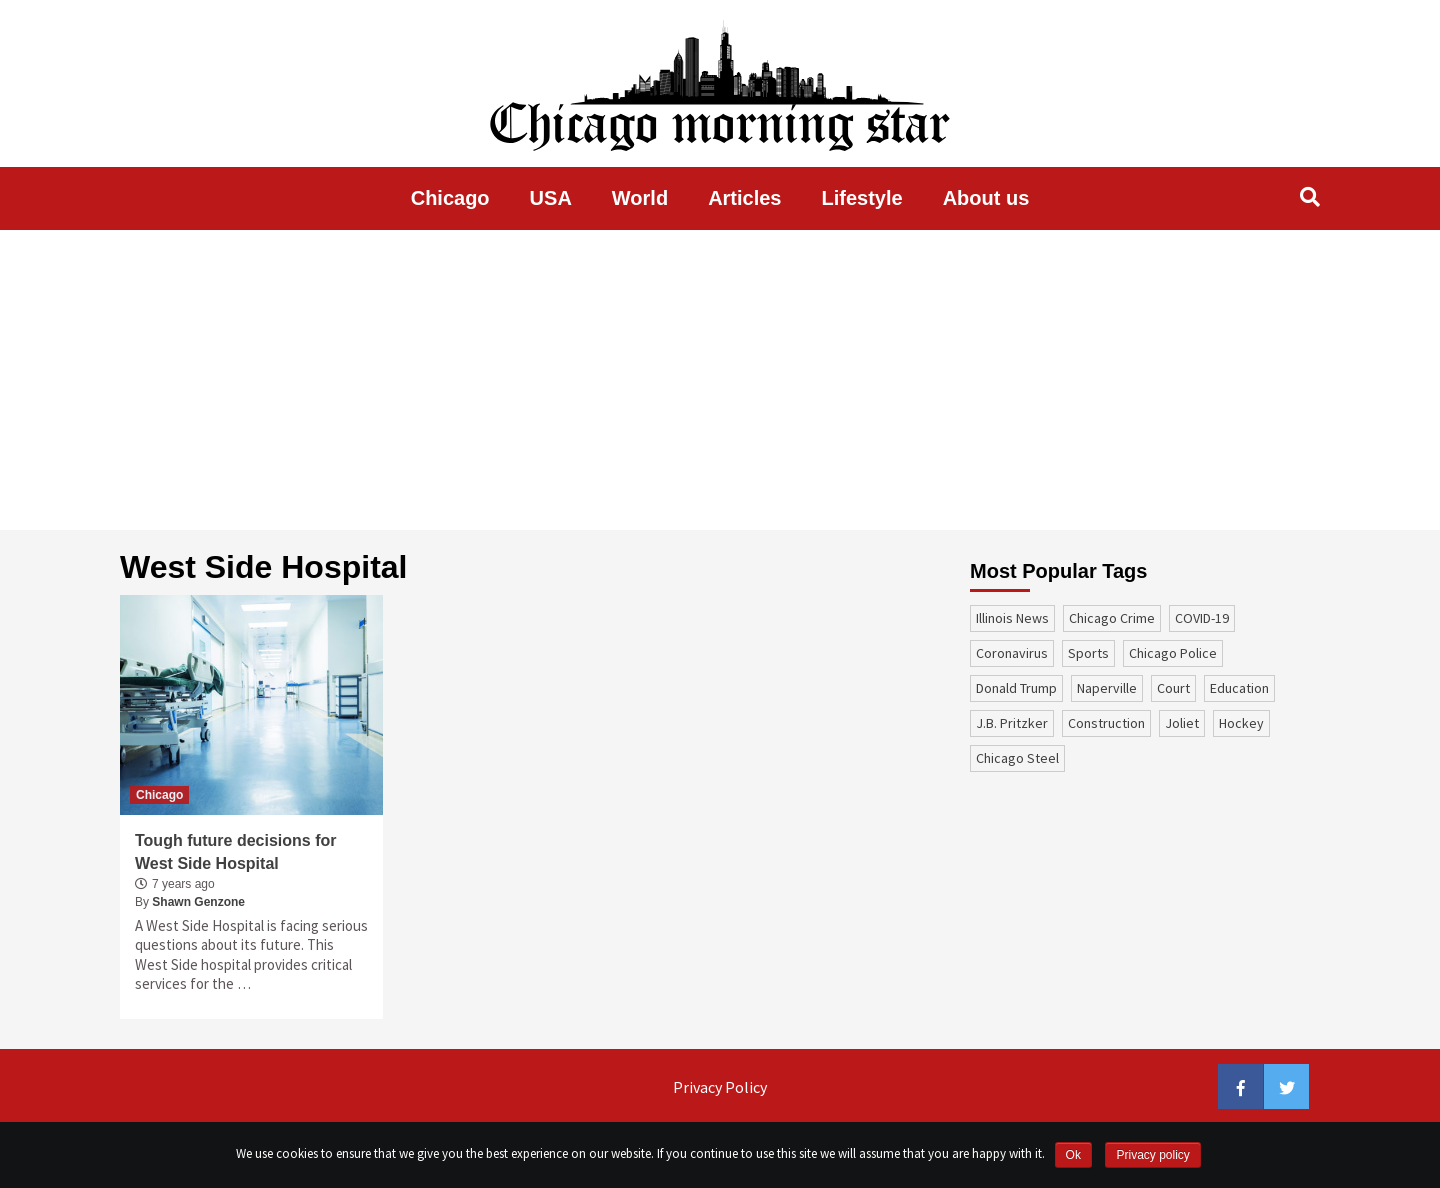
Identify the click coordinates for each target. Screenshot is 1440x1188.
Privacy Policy (720, 1087)
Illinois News (1012, 618)
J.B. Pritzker (1012, 723)
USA (551, 198)
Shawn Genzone (198, 902)
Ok (1073, 1155)
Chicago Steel (1017, 758)
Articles (744, 198)
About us (986, 198)
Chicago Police (1173, 653)
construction (1106, 723)
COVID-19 (1202, 618)
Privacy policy (1152, 1155)
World (640, 198)
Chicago (450, 198)
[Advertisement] (720, 380)
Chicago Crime (1112, 618)
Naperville (1107, 688)
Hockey (1241, 723)
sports (1088, 653)
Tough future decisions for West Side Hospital (235, 851)
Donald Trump (1016, 688)
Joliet (1182, 723)
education (1239, 688)
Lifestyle (862, 198)
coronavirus (1012, 653)
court (1173, 688)
